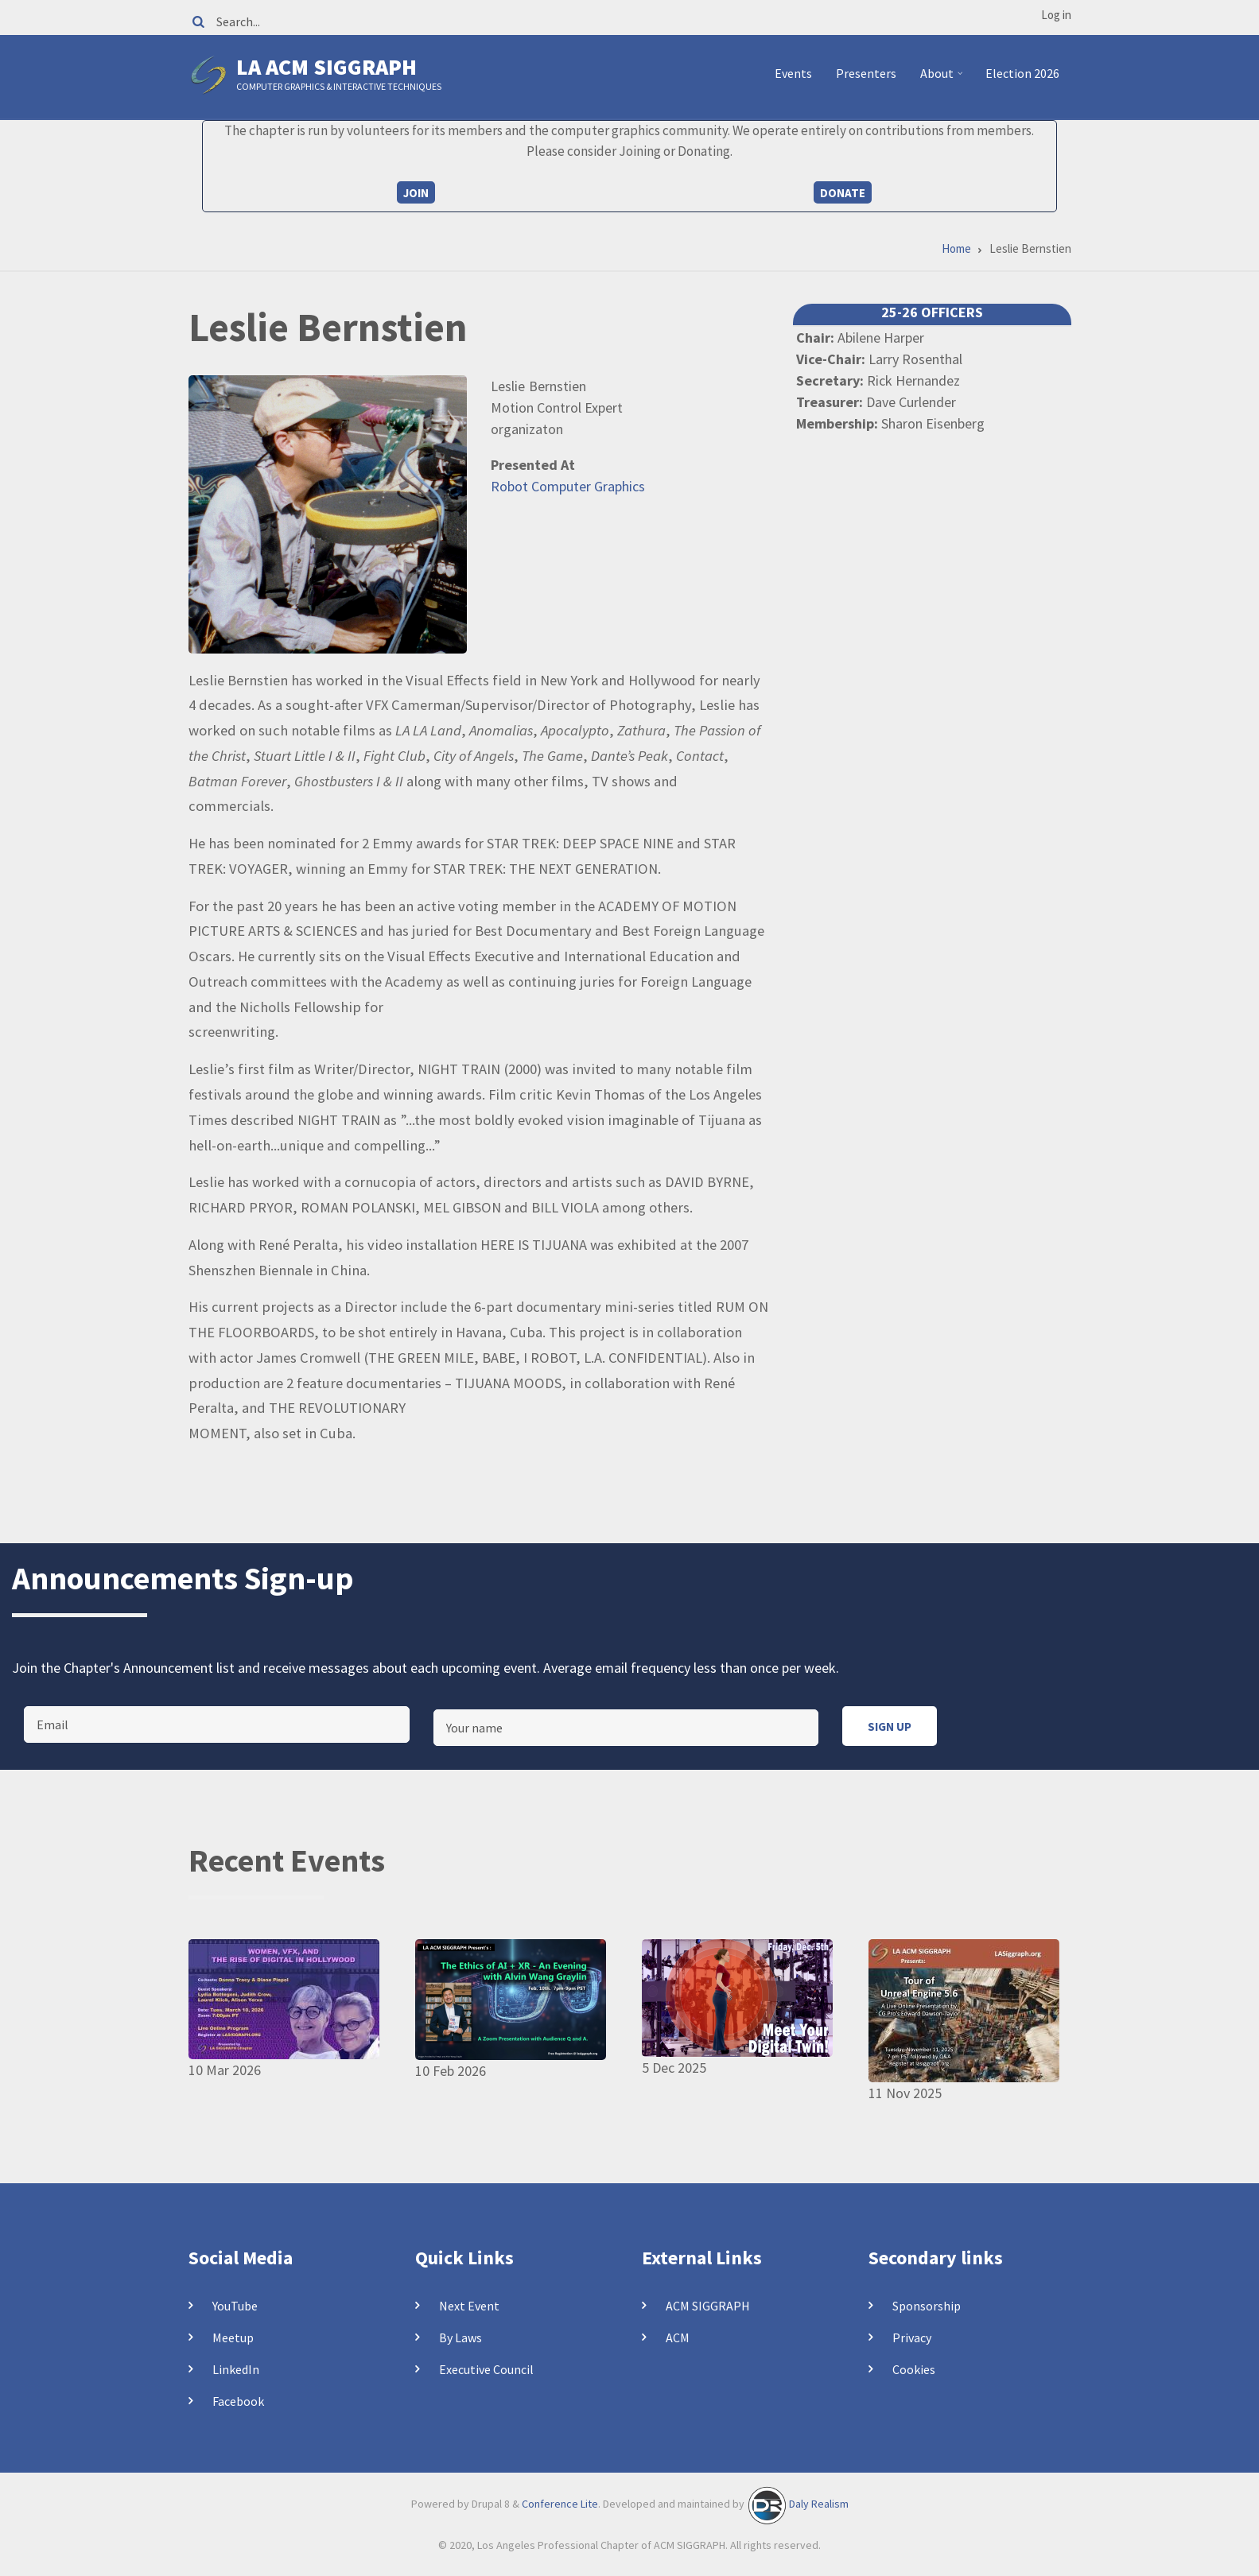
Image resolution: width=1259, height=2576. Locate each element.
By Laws (460, 2337)
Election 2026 (1022, 73)
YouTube (235, 2306)
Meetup (233, 2337)
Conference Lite (560, 2503)
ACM (678, 2337)
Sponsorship (926, 2306)
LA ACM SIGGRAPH (326, 66)
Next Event (469, 2306)
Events (793, 73)
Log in (1056, 14)
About (943, 79)
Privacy (911, 2337)
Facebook (238, 2401)
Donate (842, 192)
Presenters (866, 73)
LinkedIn (235, 2369)
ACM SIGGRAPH (708, 2306)
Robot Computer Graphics (568, 486)
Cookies (913, 2369)
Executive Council (486, 2369)
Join (416, 192)
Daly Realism (819, 2503)
